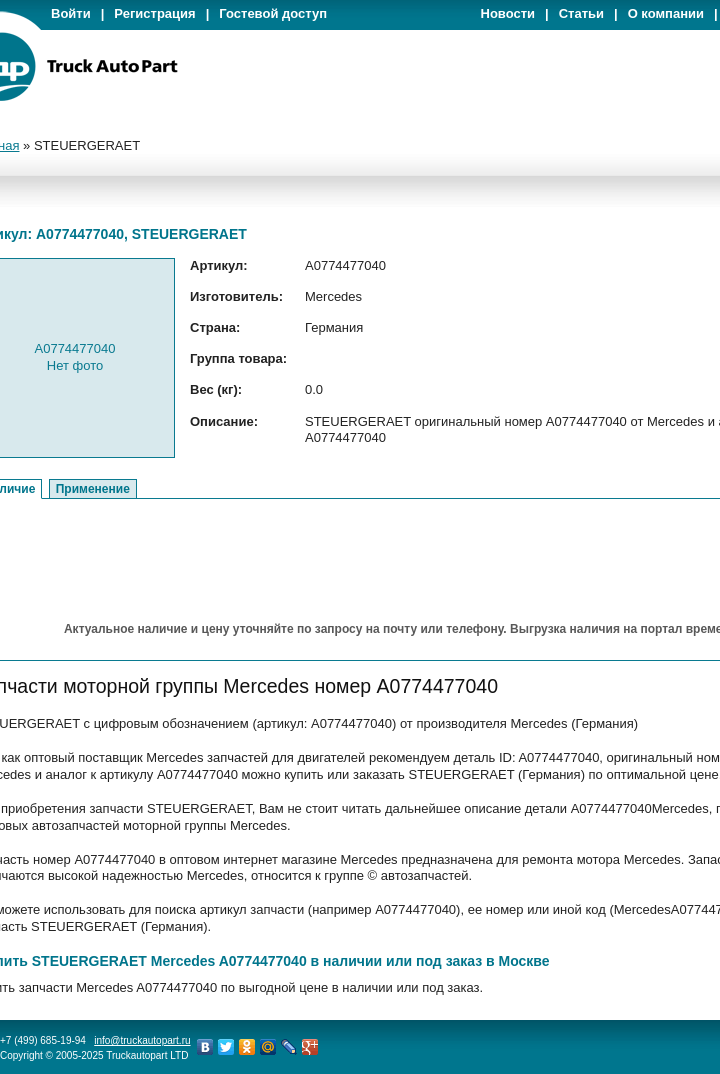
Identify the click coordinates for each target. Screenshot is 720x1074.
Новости (508, 13)
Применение (93, 489)
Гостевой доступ (273, 13)
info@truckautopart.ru (142, 1040)
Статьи (581, 13)
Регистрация (154, 13)
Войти (71, 13)
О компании (666, 13)
